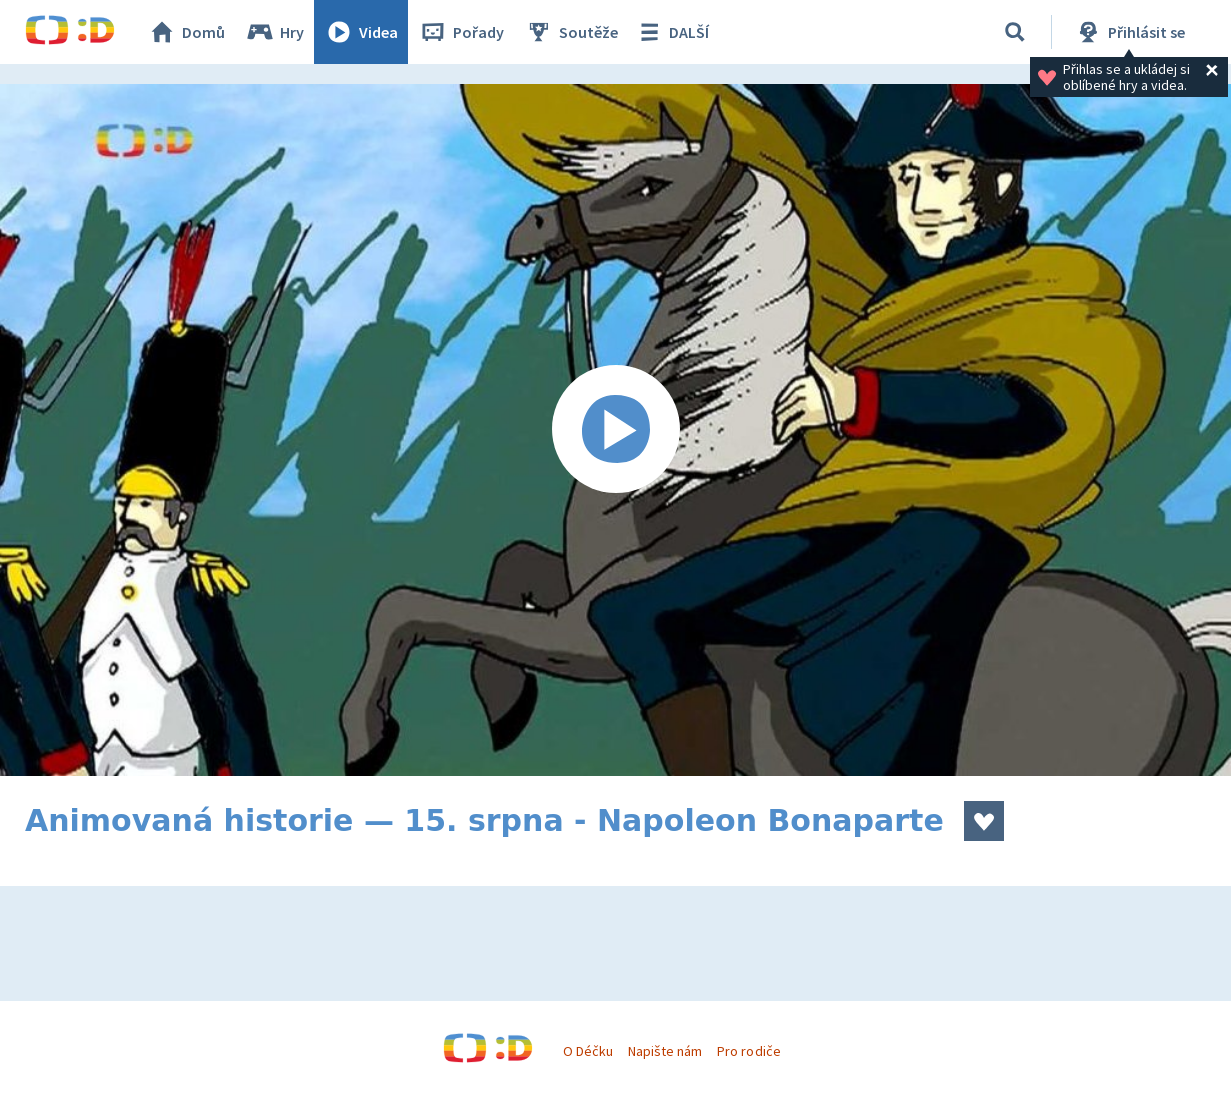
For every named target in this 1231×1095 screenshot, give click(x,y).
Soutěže (571, 32)
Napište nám (665, 1051)
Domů (186, 32)
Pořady (461, 32)
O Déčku (588, 1051)
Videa (361, 32)
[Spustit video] (615, 430)
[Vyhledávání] (1015, 32)
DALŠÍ (671, 32)
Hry (274, 32)
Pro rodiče (748, 1051)
